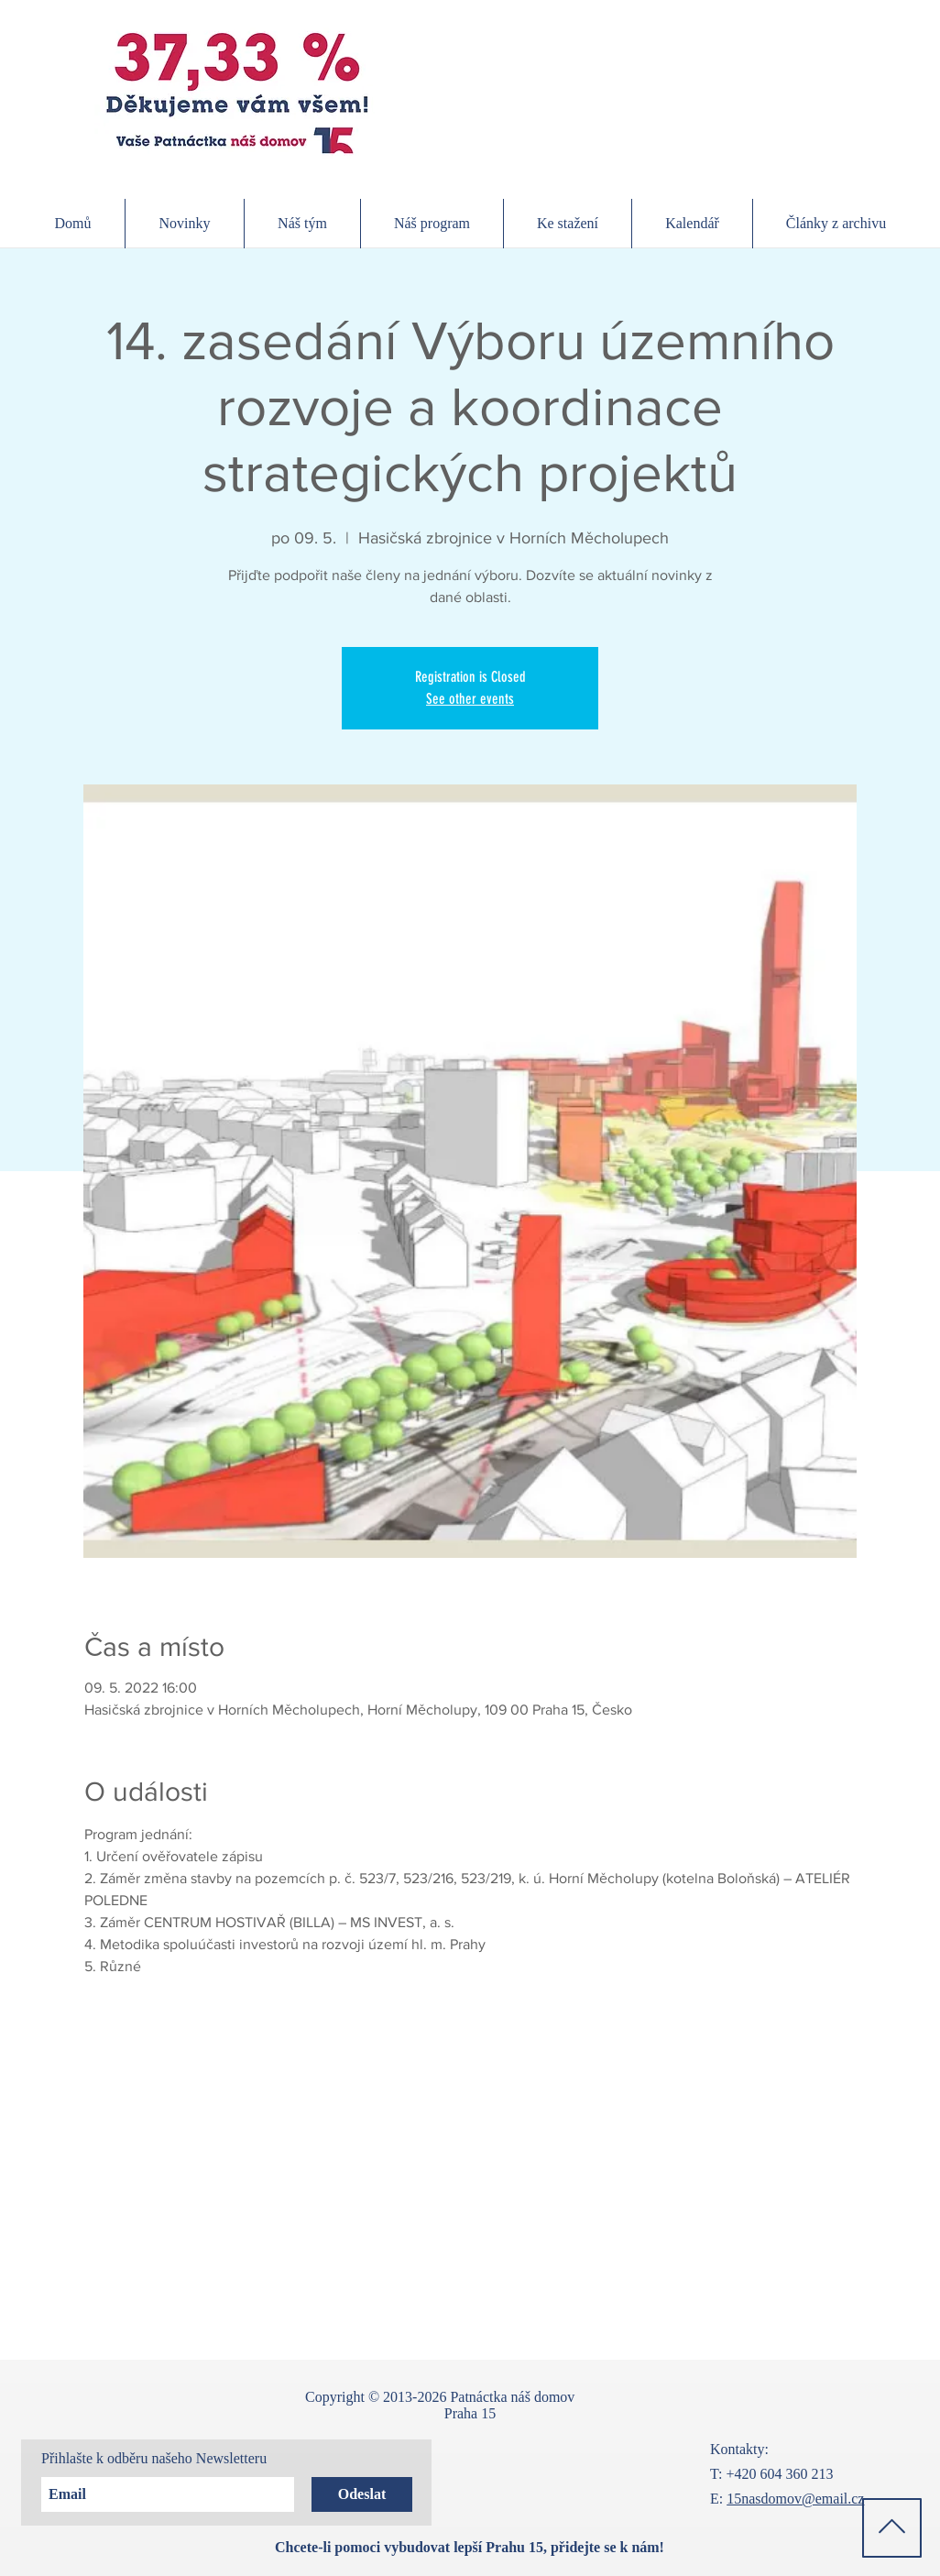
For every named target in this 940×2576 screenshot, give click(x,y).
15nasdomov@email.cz (795, 2498)
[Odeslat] (362, 2494)
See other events (470, 698)
